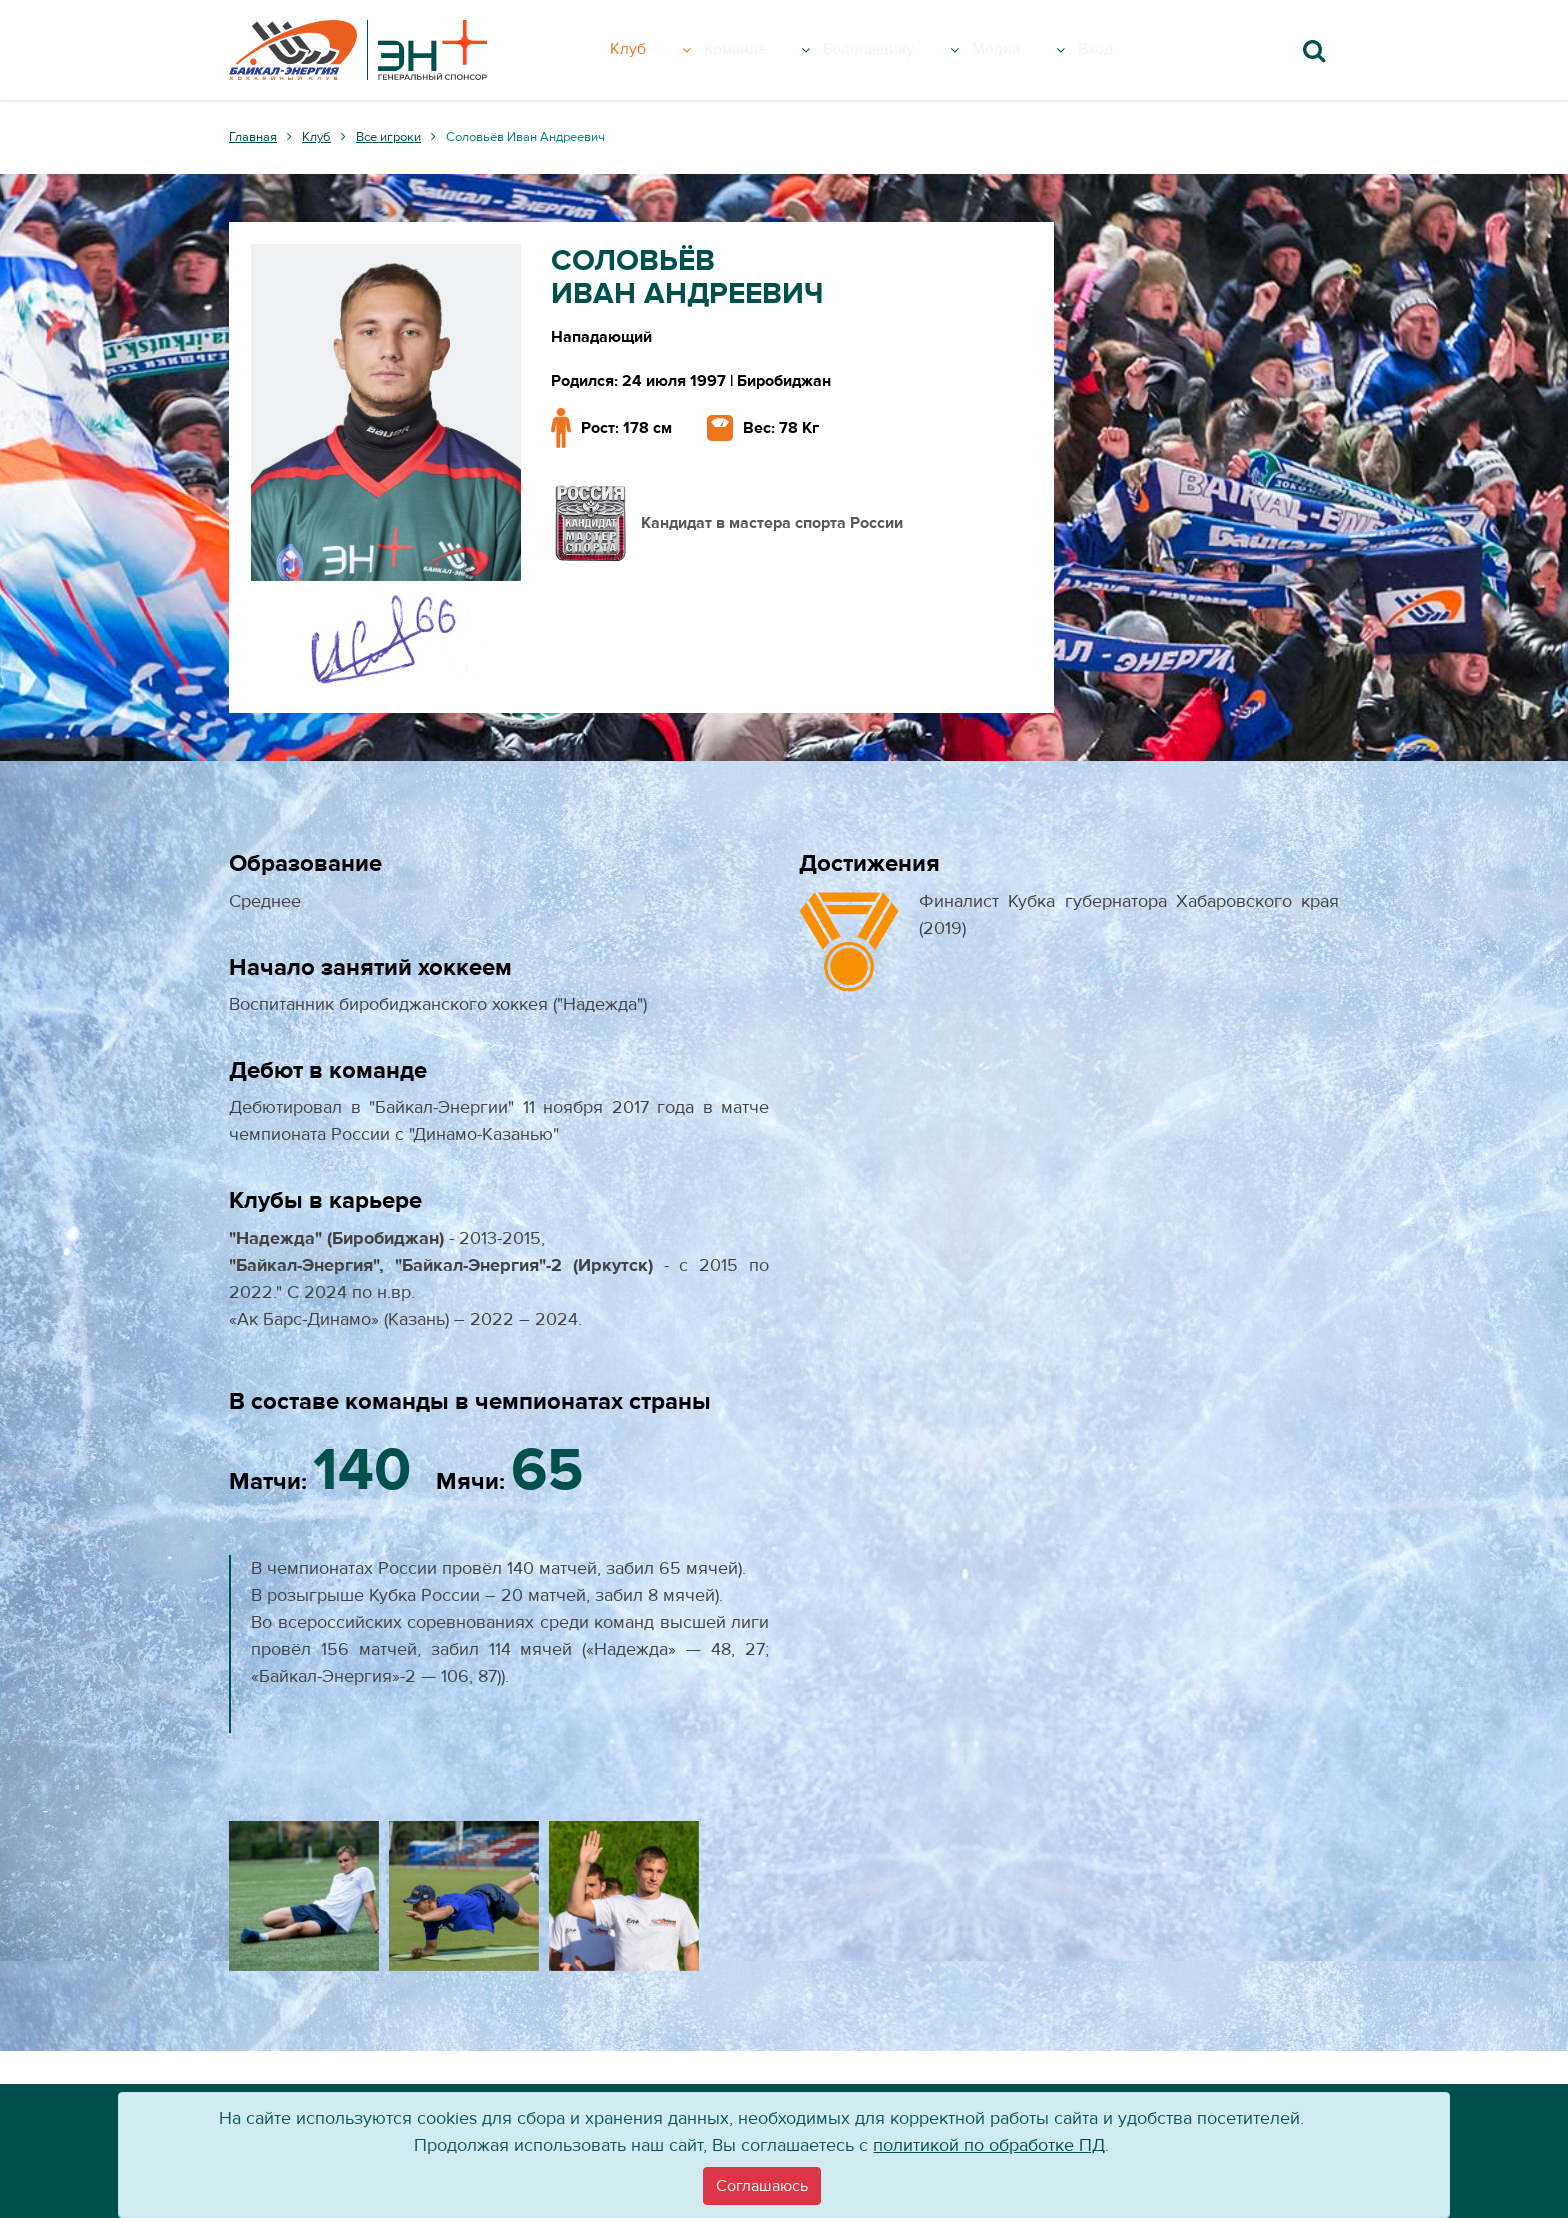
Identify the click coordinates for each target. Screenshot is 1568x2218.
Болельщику (913, 50)
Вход (1128, 50)
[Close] (762, 2186)
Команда (769, 50)
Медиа (1046, 50)
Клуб (663, 50)
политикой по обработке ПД (989, 2145)
